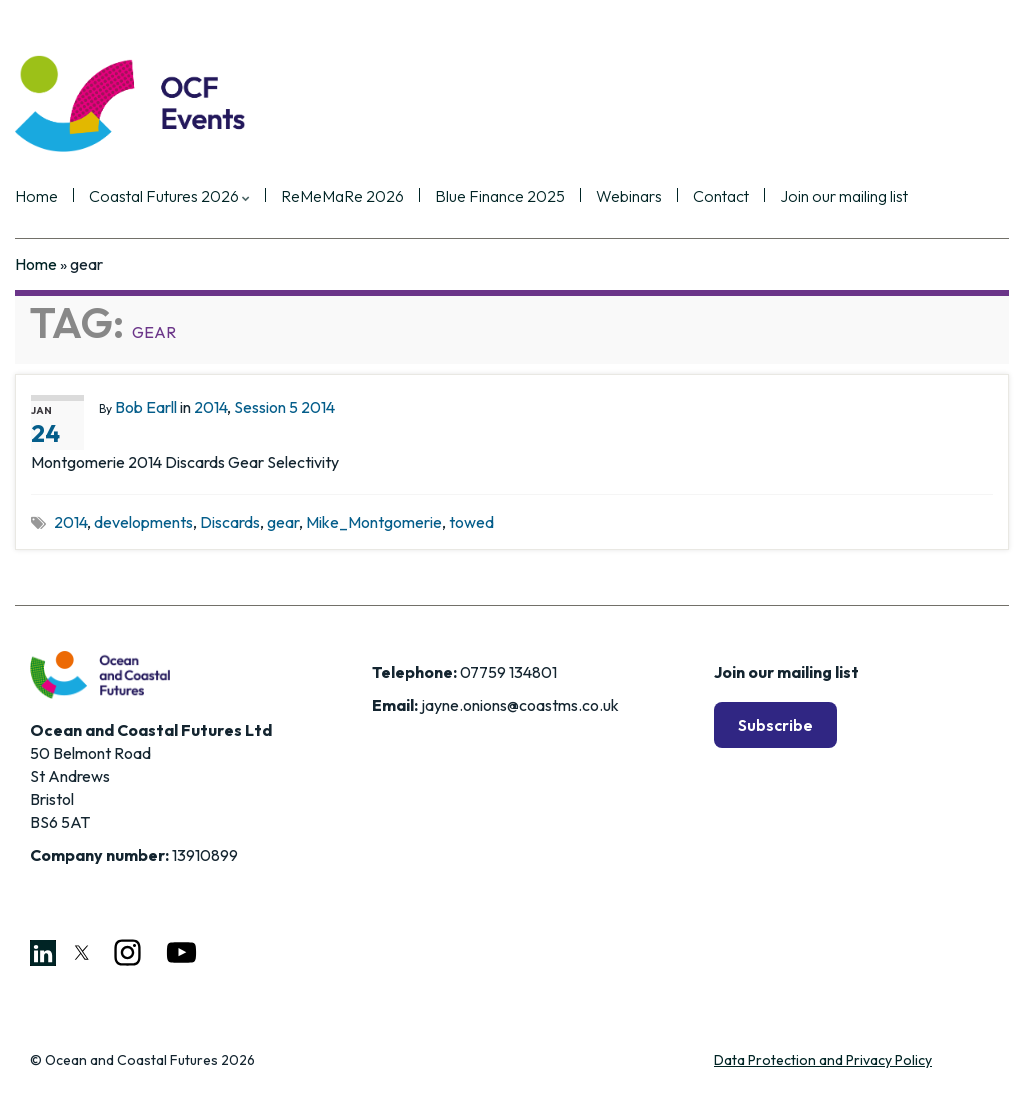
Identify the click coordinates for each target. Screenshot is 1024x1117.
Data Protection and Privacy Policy (823, 1060)
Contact (721, 197)
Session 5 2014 (284, 407)
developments (143, 522)
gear (283, 522)
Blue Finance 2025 (500, 197)
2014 (210, 407)
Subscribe (775, 725)
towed (471, 522)
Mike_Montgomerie (374, 522)
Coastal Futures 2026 (169, 197)
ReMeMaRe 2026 (342, 197)
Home (36, 197)
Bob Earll (146, 407)
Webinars (629, 197)
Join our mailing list (844, 197)
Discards (230, 522)
